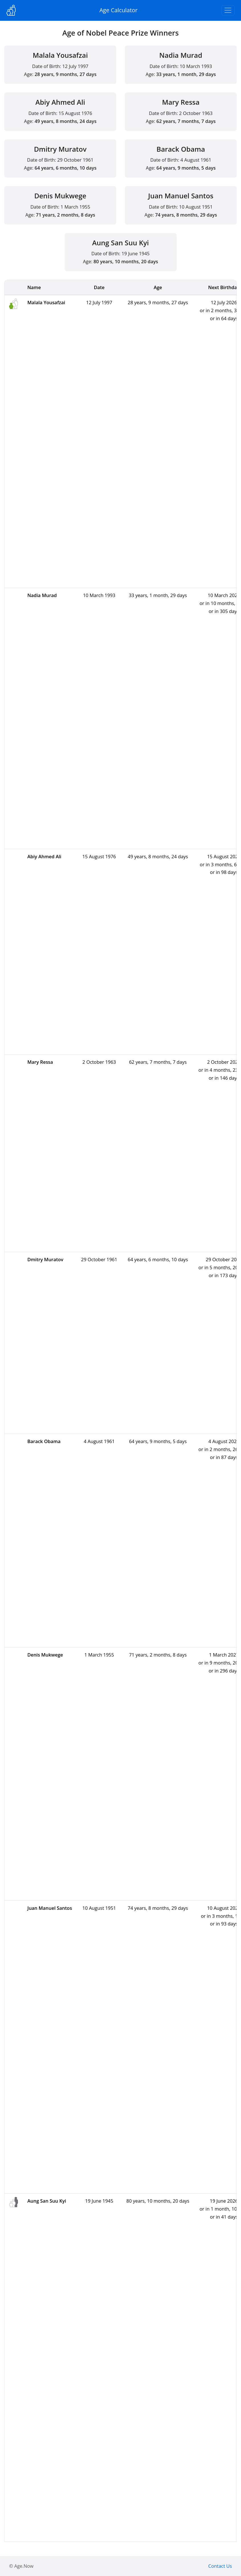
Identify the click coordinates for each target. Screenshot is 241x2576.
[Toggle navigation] (228, 10)
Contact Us (220, 2566)
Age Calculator (118, 10)
